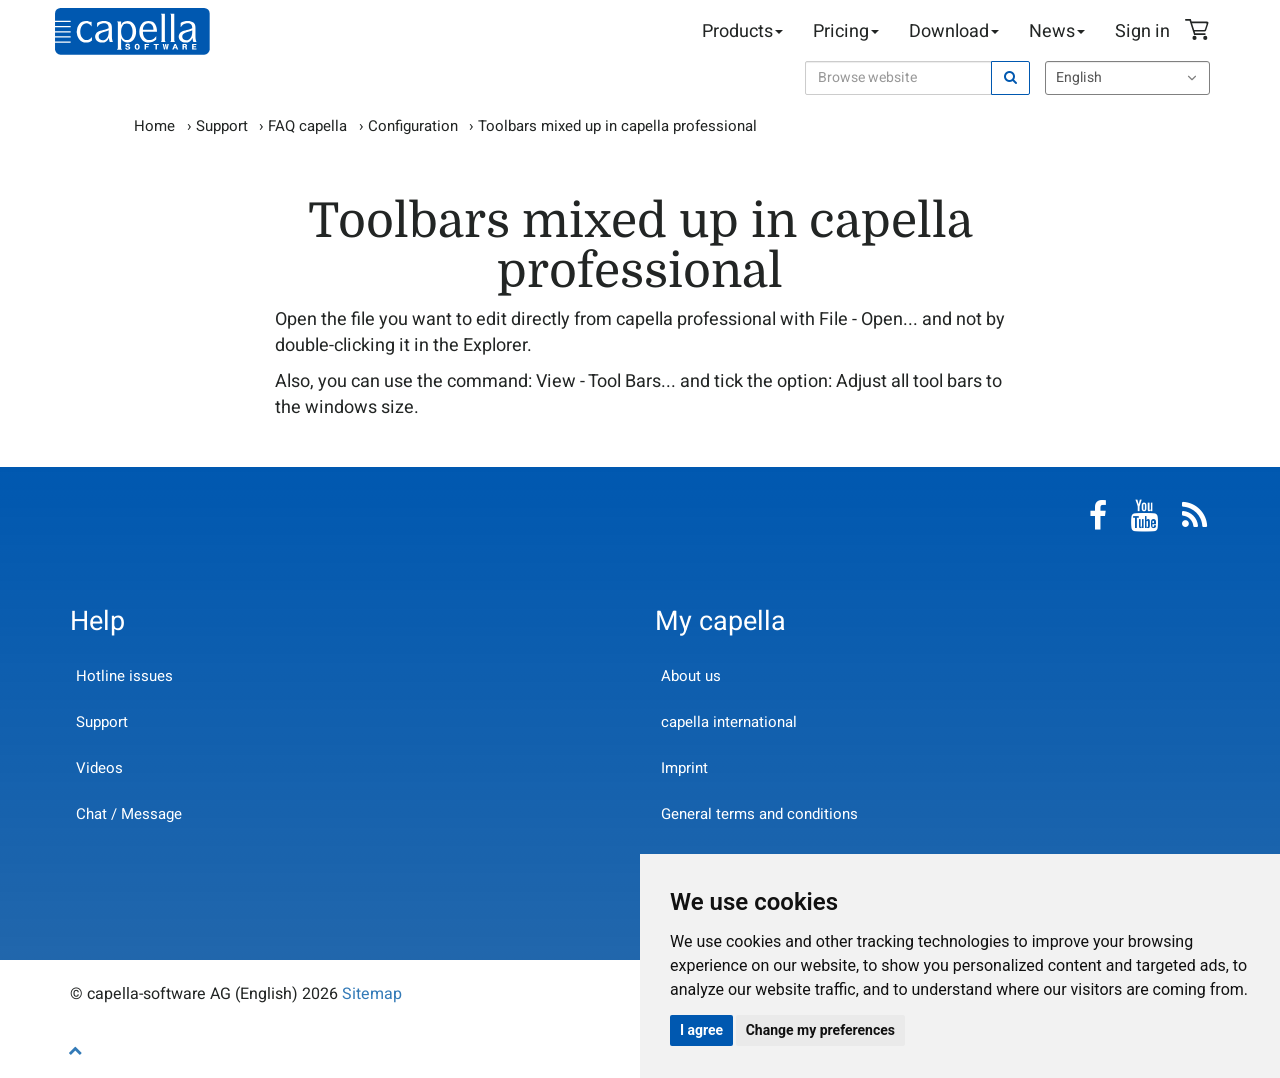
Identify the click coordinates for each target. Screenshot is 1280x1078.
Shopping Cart (1200, 32)
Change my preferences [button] (820, 1030)
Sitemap (372, 994)
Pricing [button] (846, 31)
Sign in (1142, 31)
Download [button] (954, 31)
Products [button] (742, 31)
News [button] (1057, 31)
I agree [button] (701, 1030)
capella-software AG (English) (132, 31)
